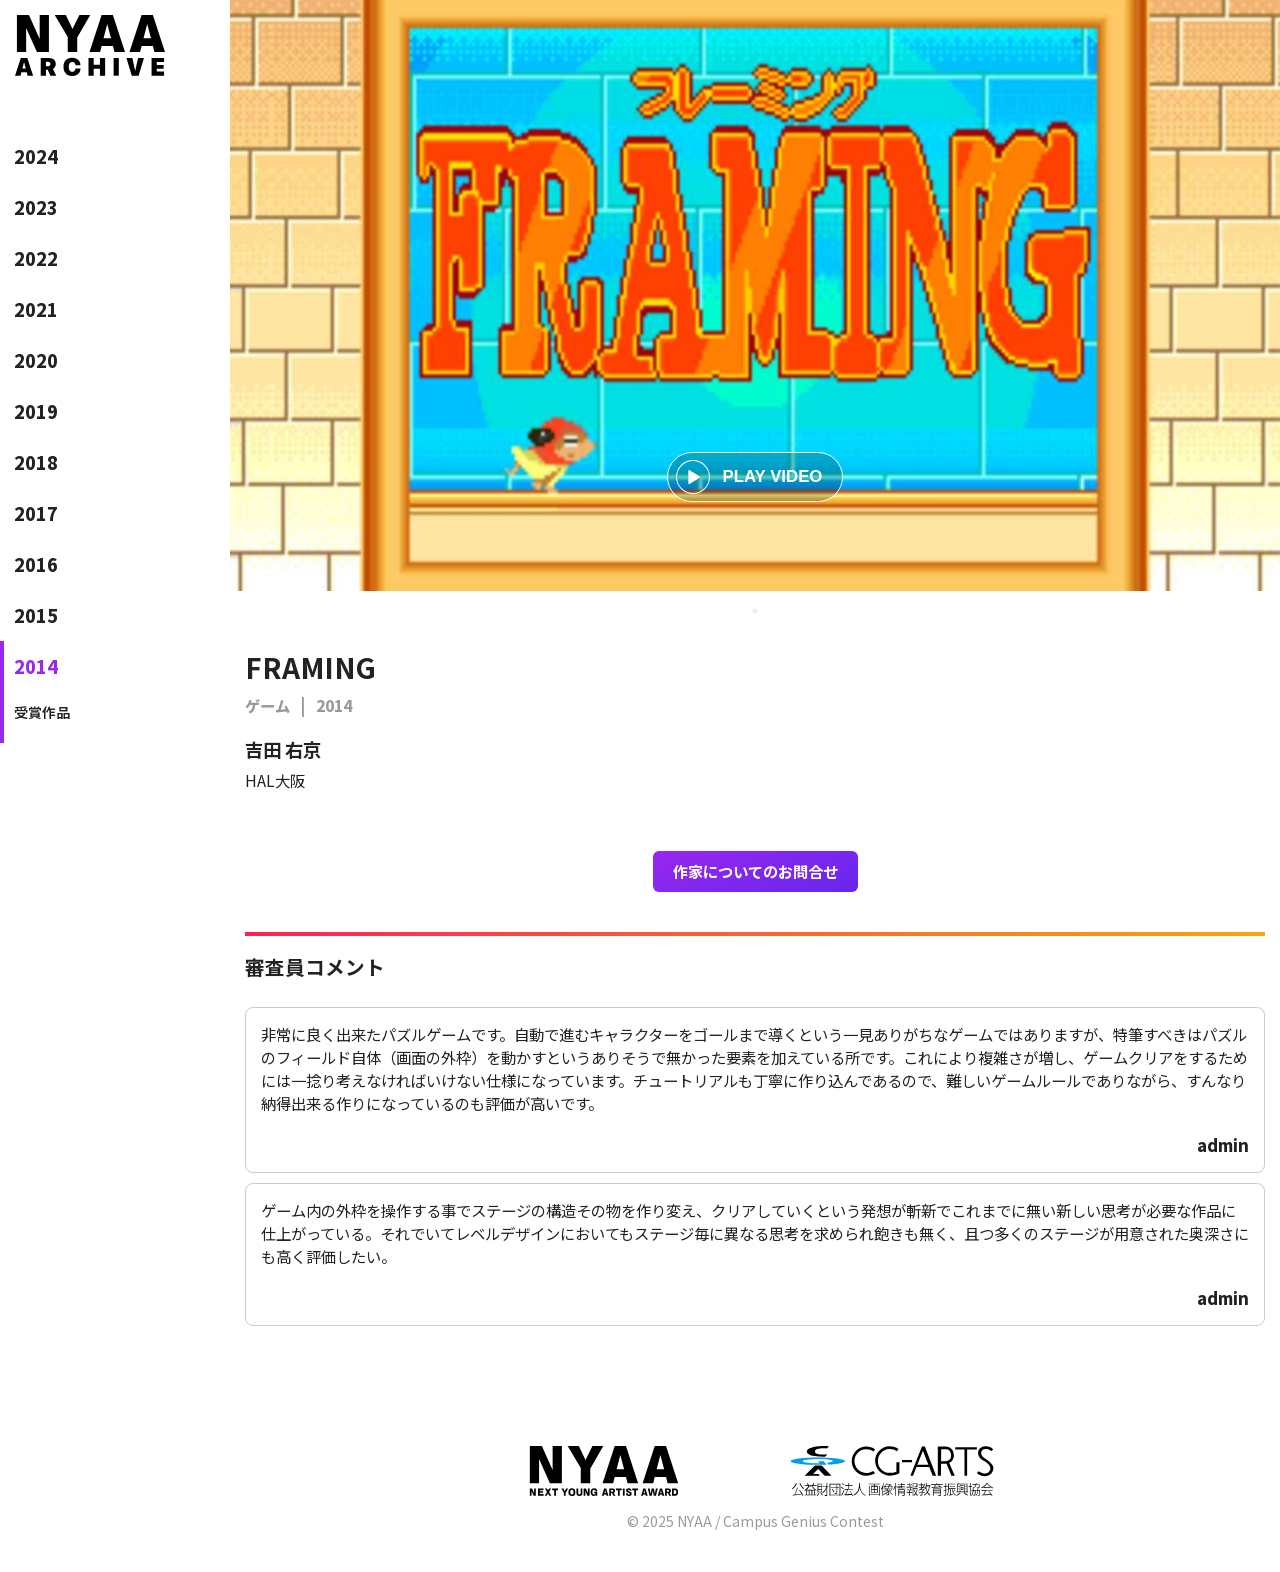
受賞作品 (42, 712)
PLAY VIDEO (749, 477)
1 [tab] (755, 611)
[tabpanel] (755, 295)
